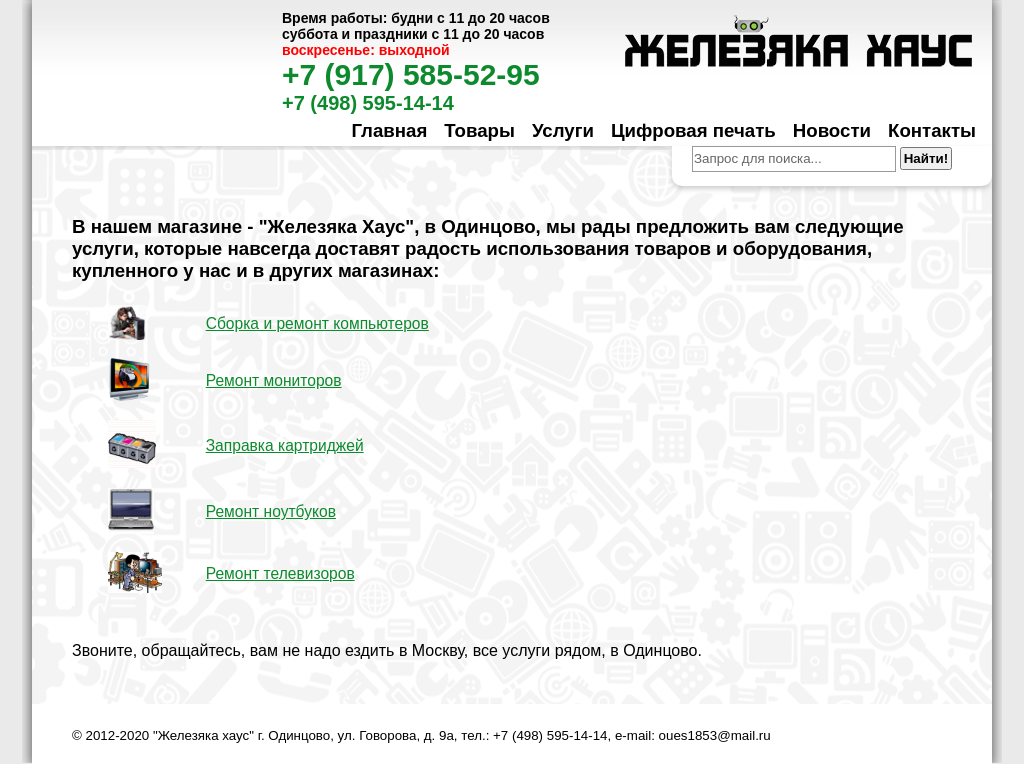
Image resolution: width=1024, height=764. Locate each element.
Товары (479, 130)
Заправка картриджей (285, 445)
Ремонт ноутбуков (271, 511)
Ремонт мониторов (274, 380)
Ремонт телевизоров (280, 573)
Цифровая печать (693, 130)
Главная (389, 130)
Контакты (932, 130)
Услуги (563, 130)
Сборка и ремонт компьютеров (317, 323)
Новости (832, 130)
